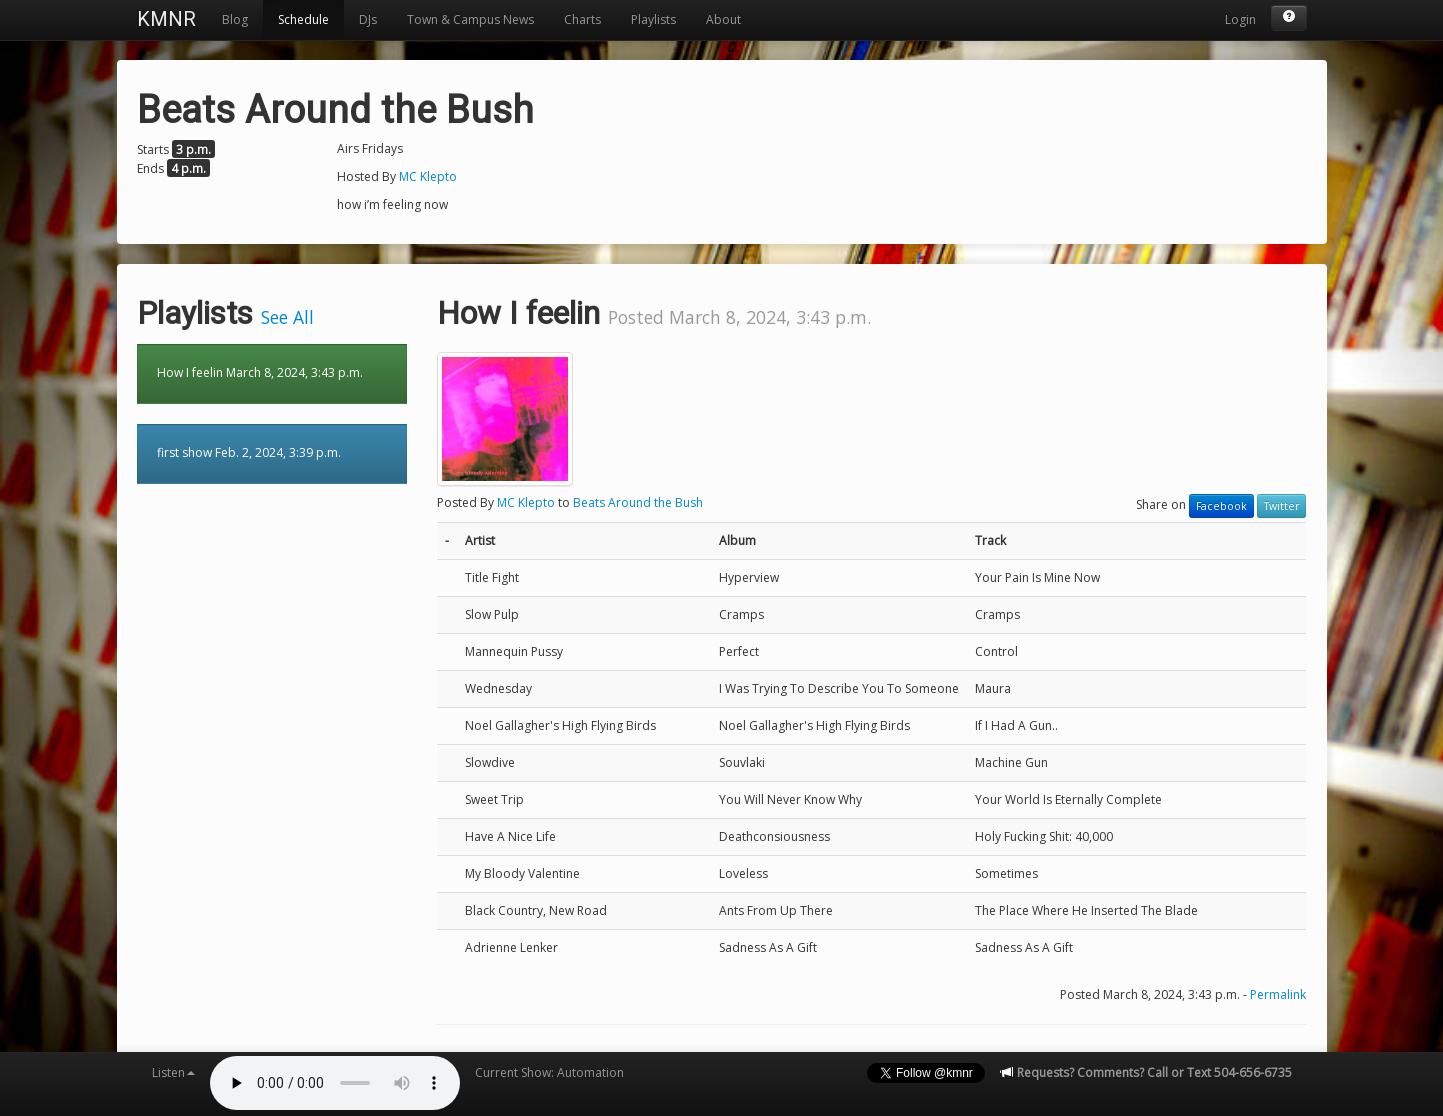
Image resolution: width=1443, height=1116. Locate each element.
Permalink (1278, 994)
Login (1240, 19)
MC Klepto (428, 176)
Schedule (303, 19)
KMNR (166, 19)
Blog (235, 19)
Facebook (1221, 506)
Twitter (1281, 506)
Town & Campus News (470, 19)
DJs (368, 19)
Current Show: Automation (549, 1072)
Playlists (653, 19)
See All (287, 317)
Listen (173, 1072)
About (723, 19)
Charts (582, 19)
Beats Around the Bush (638, 502)
